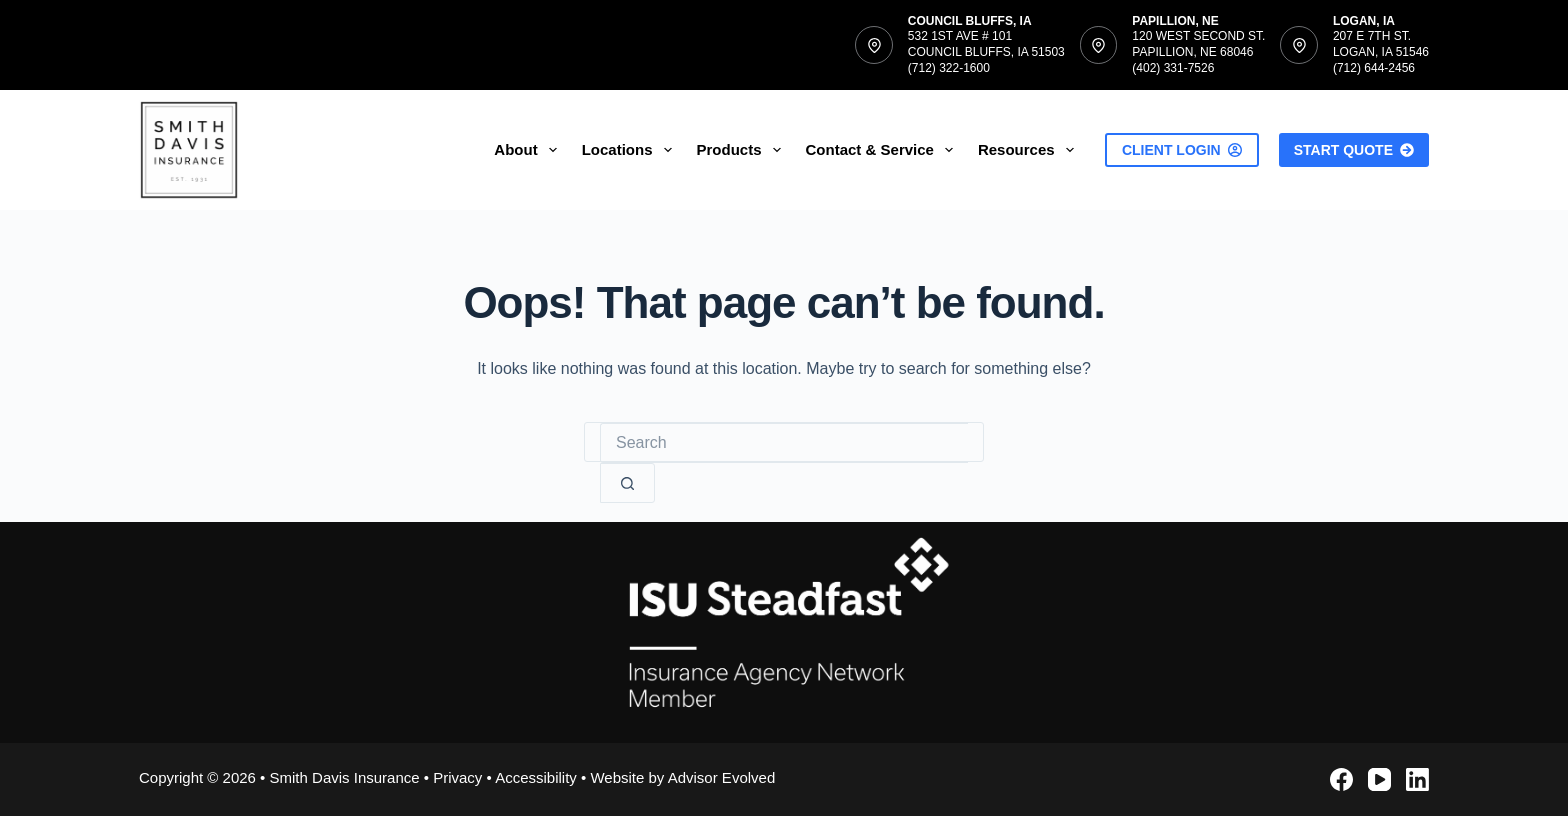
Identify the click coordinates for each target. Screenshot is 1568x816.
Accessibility (536, 777)
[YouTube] (1379, 779)
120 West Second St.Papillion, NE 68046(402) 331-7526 (1198, 51)
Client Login (1182, 150)
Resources (1030, 150)
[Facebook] (1341, 779)
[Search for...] (784, 443)
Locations (631, 150)
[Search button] (627, 483)
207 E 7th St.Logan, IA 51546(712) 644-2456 (1381, 51)
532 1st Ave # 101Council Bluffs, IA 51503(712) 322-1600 (986, 51)
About (529, 150)
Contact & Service (883, 150)
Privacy (457, 777)
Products (743, 150)
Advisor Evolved (722, 777)
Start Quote (1354, 150)
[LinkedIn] (1417, 779)
